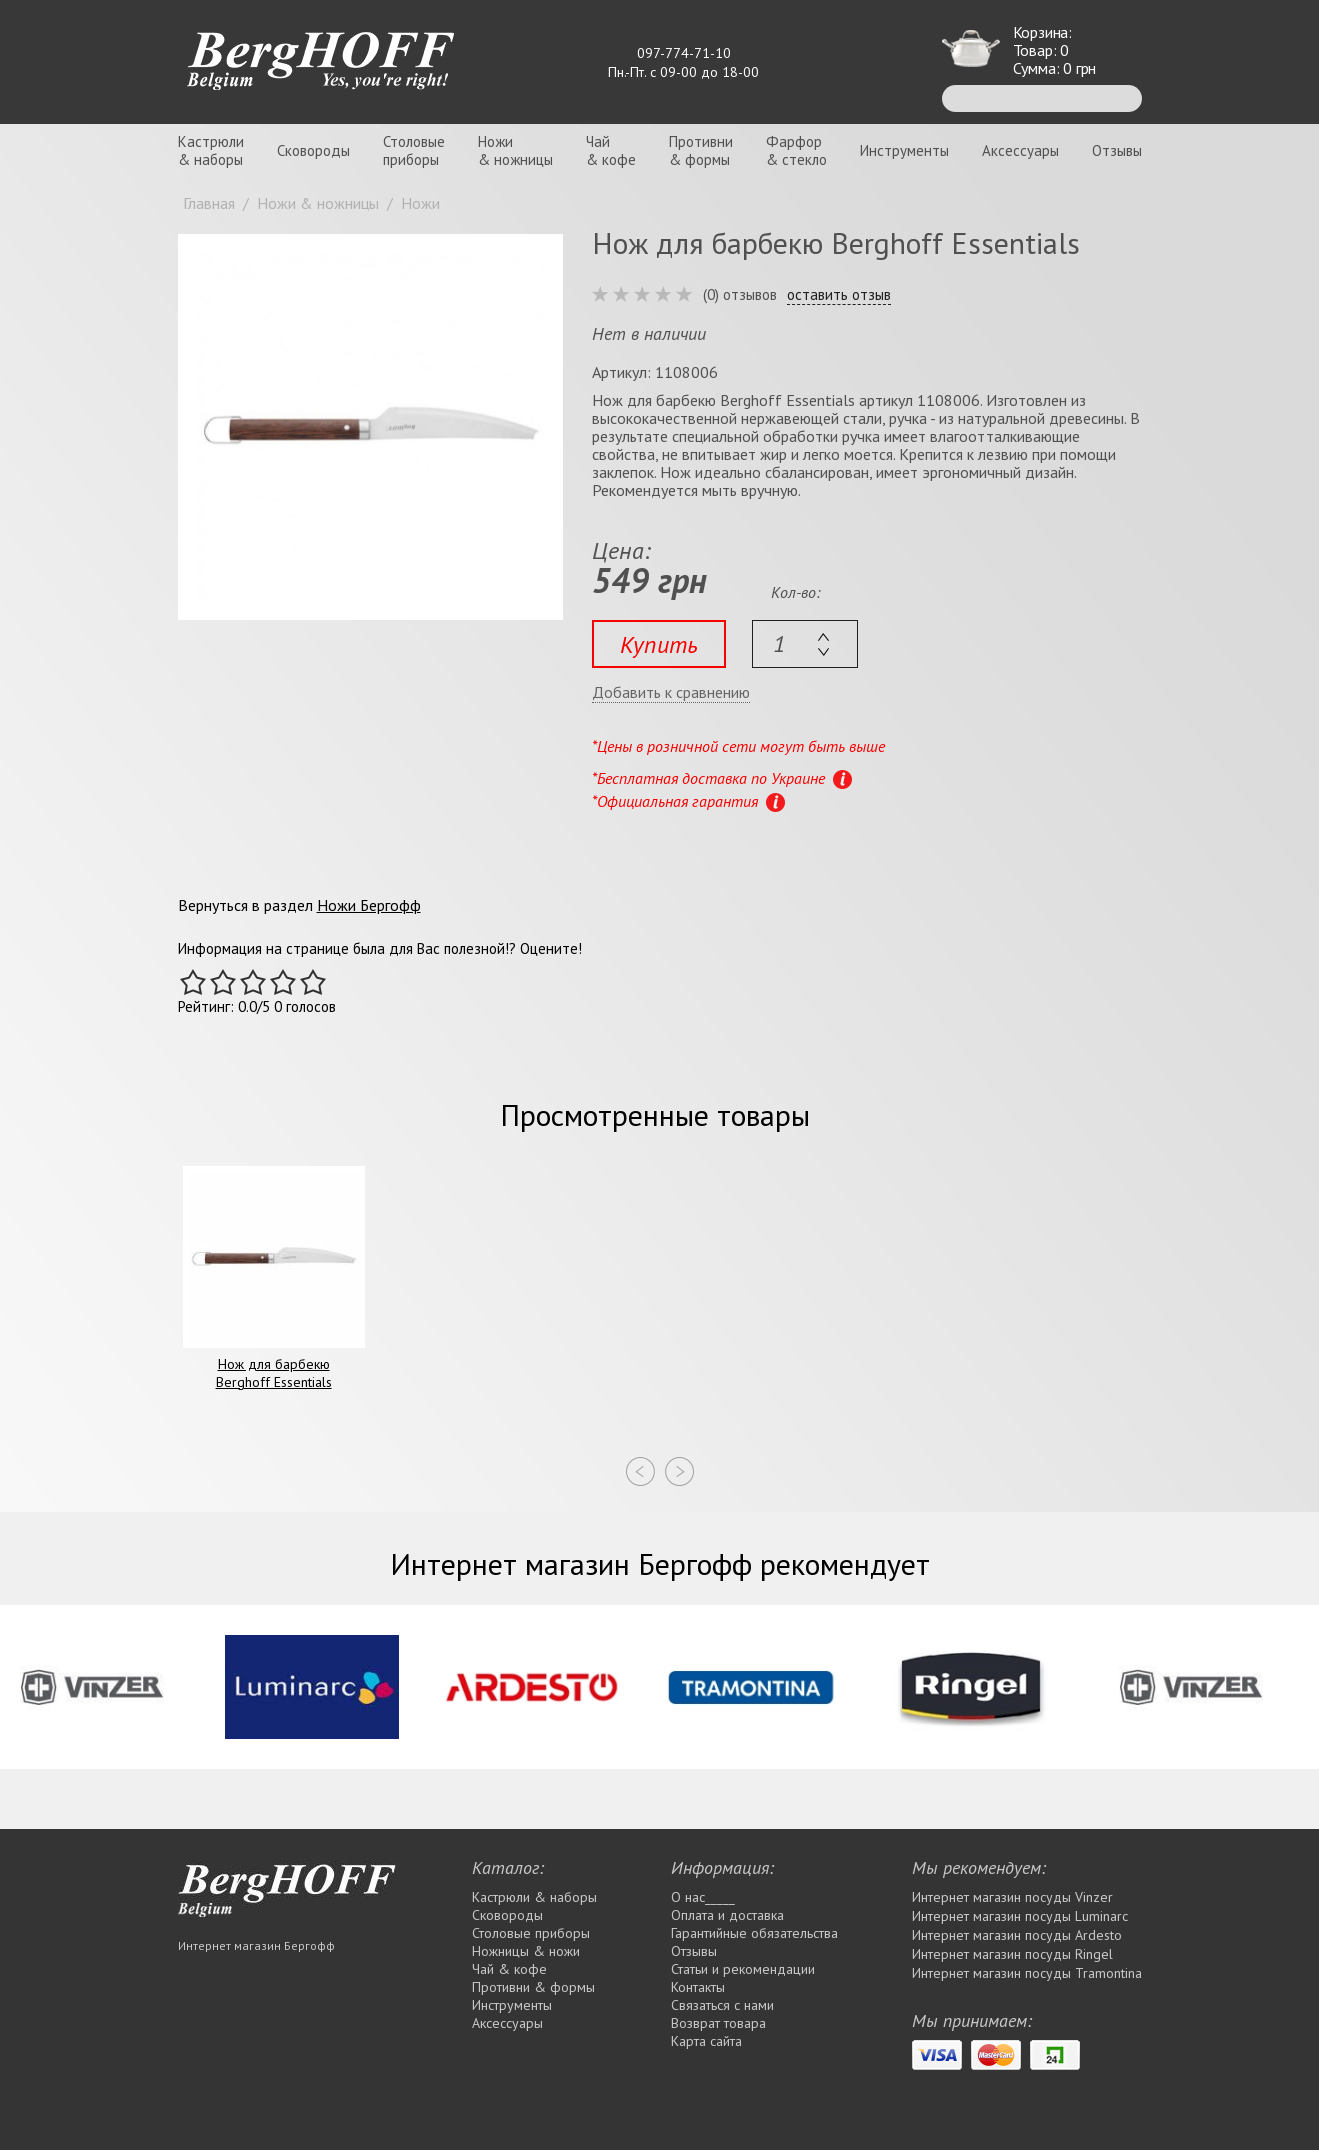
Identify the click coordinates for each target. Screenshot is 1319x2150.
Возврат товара (718, 2023)
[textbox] (805, 644)
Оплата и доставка (727, 1915)
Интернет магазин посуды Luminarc (1020, 1916)
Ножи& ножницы (515, 150)
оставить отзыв (839, 295)
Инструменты (904, 150)
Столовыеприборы (414, 150)
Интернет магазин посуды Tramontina (1027, 1973)
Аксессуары (1020, 150)
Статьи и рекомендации (743, 1969)
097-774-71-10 (684, 53)
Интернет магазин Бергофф (256, 1945)
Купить (659, 644)
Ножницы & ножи (526, 1951)
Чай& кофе (611, 150)
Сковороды (313, 150)
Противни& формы (701, 150)
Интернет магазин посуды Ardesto (1017, 1935)
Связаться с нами (722, 2005)
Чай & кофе (509, 1969)
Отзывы (1117, 150)
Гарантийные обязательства (754, 1933)
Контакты (698, 1987)
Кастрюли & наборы (534, 1897)
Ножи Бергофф (369, 905)
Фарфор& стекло (796, 150)
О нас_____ (703, 1897)
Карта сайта (706, 2041)
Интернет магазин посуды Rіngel (1012, 1954)
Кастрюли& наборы (211, 150)
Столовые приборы (531, 1933)
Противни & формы (533, 1987)
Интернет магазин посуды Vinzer (1012, 1897)
